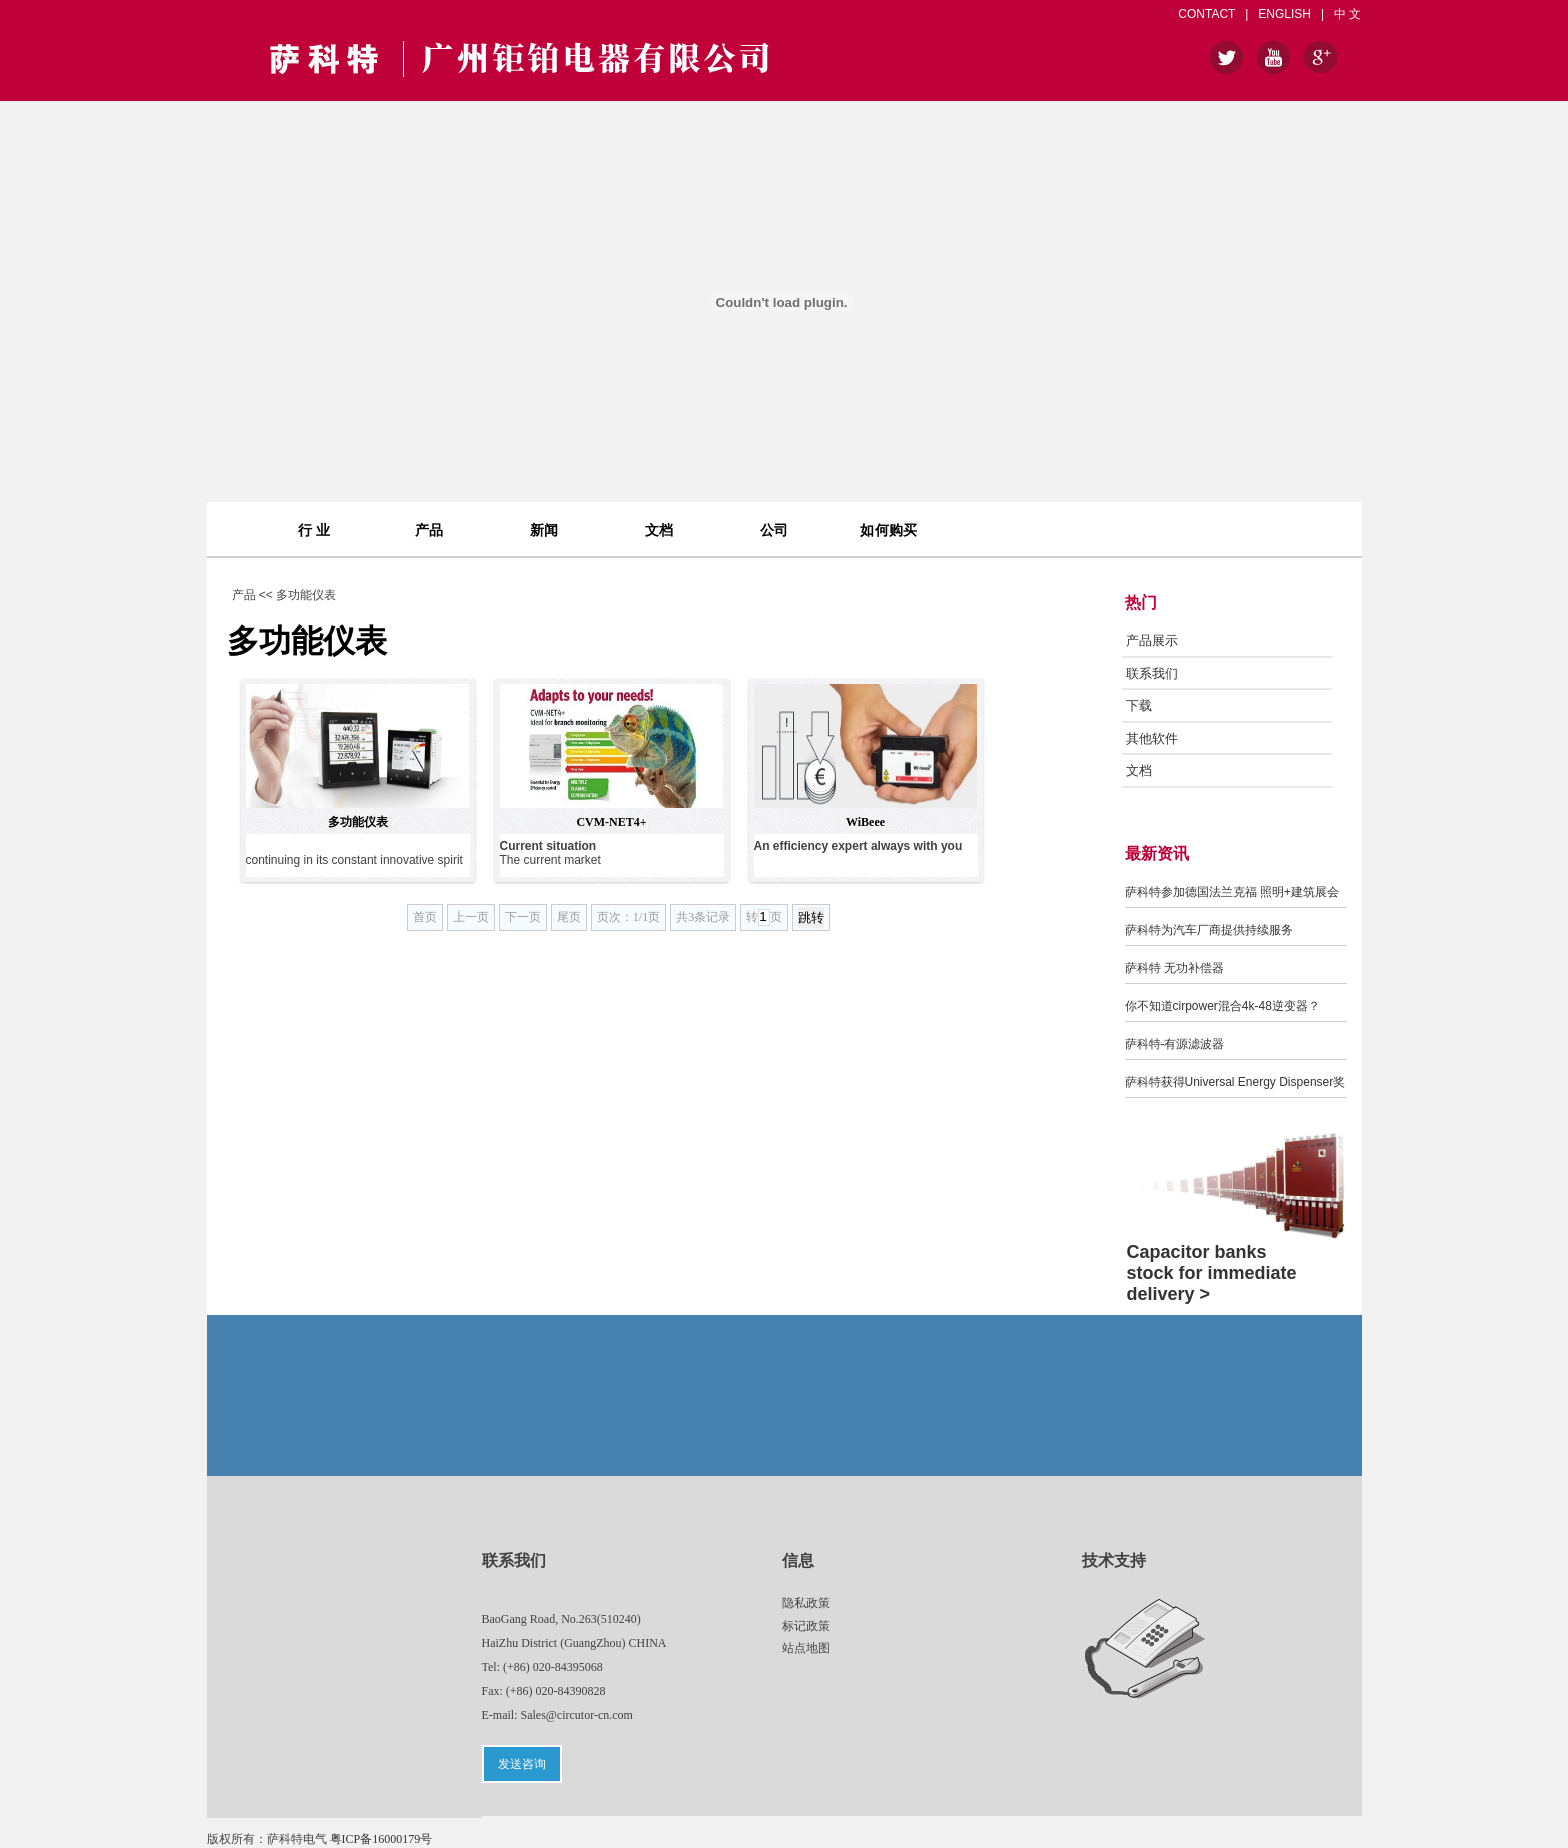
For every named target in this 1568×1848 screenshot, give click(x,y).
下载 (1139, 705)
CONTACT (1206, 14)
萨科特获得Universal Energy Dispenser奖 (1235, 1082)
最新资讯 (1157, 853)
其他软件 (1152, 738)
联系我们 (1152, 673)
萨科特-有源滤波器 (1175, 1044)
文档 (1139, 770)
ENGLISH (1284, 14)
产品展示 (1152, 640)
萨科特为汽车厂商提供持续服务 (1209, 930)
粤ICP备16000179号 (381, 1839)
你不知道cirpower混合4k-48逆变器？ (1222, 1006)
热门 (1141, 602)
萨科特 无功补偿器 (1174, 968)
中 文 (1347, 14)
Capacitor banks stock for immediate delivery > (1212, 1273)
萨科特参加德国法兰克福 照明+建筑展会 (1232, 892)
